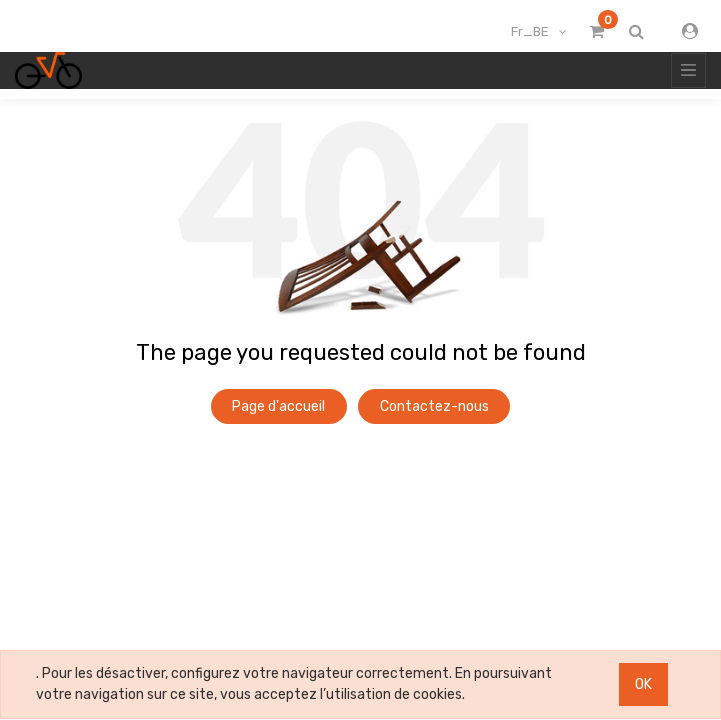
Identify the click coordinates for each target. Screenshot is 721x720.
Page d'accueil (278, 406)
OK (643, 684)
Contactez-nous (434, 406)
